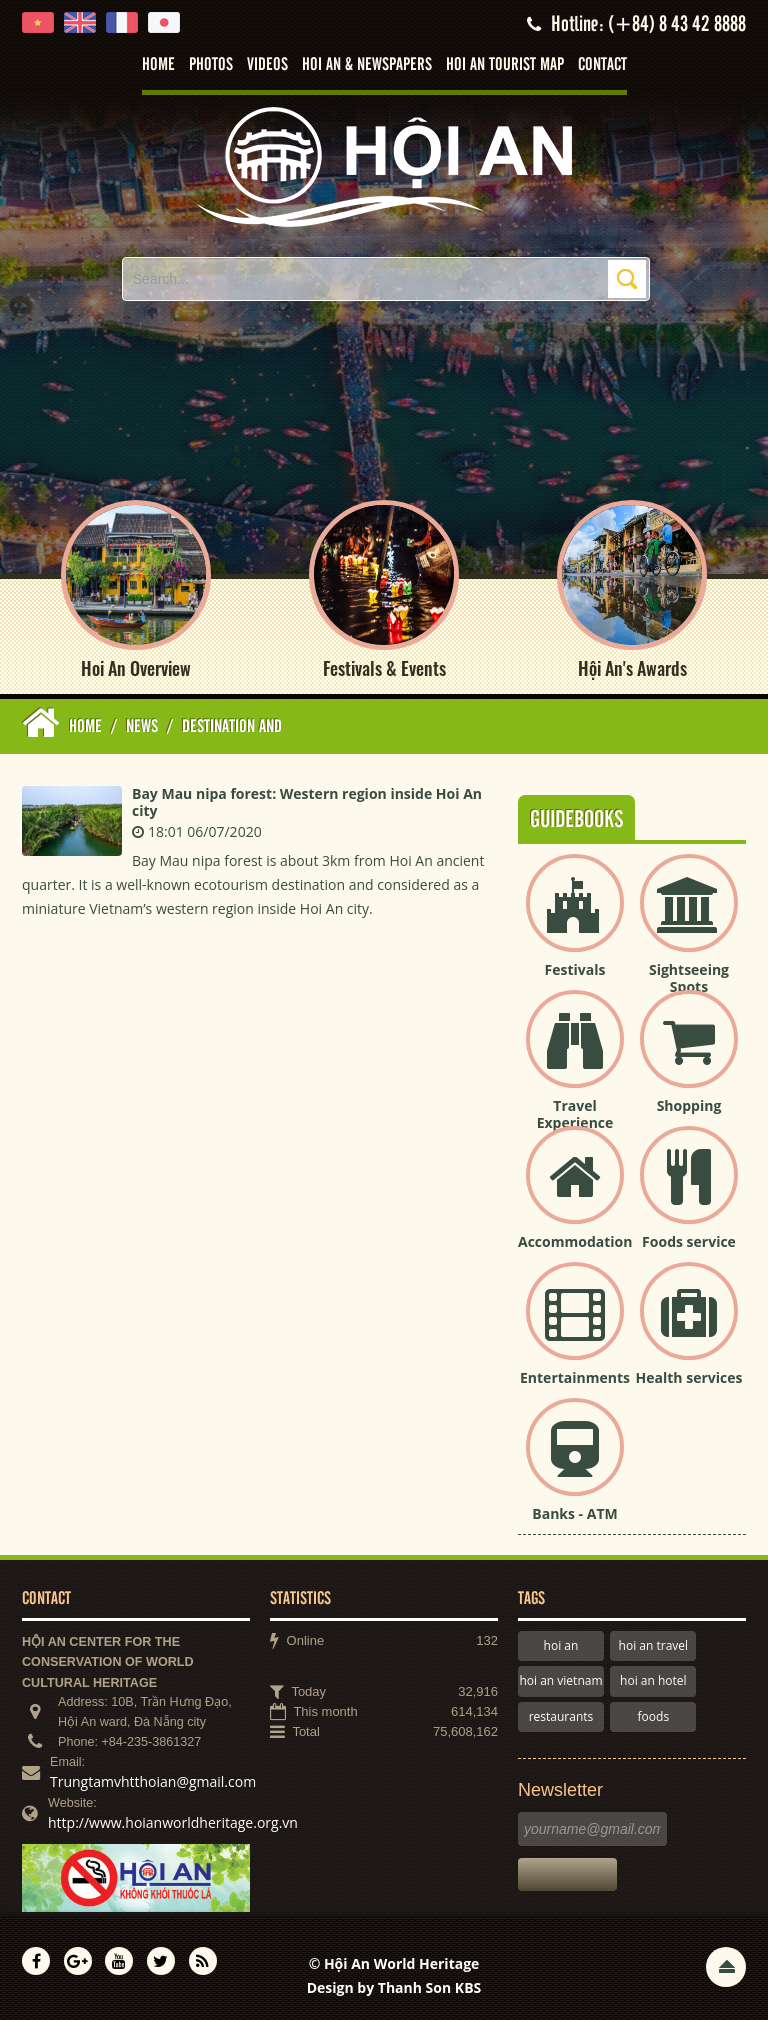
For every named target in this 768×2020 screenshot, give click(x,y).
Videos (267, 65)
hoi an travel (653, 1645)
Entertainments (575, 1377)
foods (654, 1716)
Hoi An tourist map (505, 65)
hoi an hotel (653, 1680)
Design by (394, 1987)
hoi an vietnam (560, 1680)
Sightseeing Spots (689, 978)
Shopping (689, 1105)
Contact (602, 65)
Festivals (575, 969)
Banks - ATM (574, 1513)
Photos (211, 65)
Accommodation (575, 1241)
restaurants (561, 1716)
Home (158, 65)
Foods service (689, 1241)
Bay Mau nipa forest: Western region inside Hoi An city (307, 802)
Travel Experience (575, 1114)
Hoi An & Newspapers (367, 65)
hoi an (561, 1645)
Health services (689, 1377)
